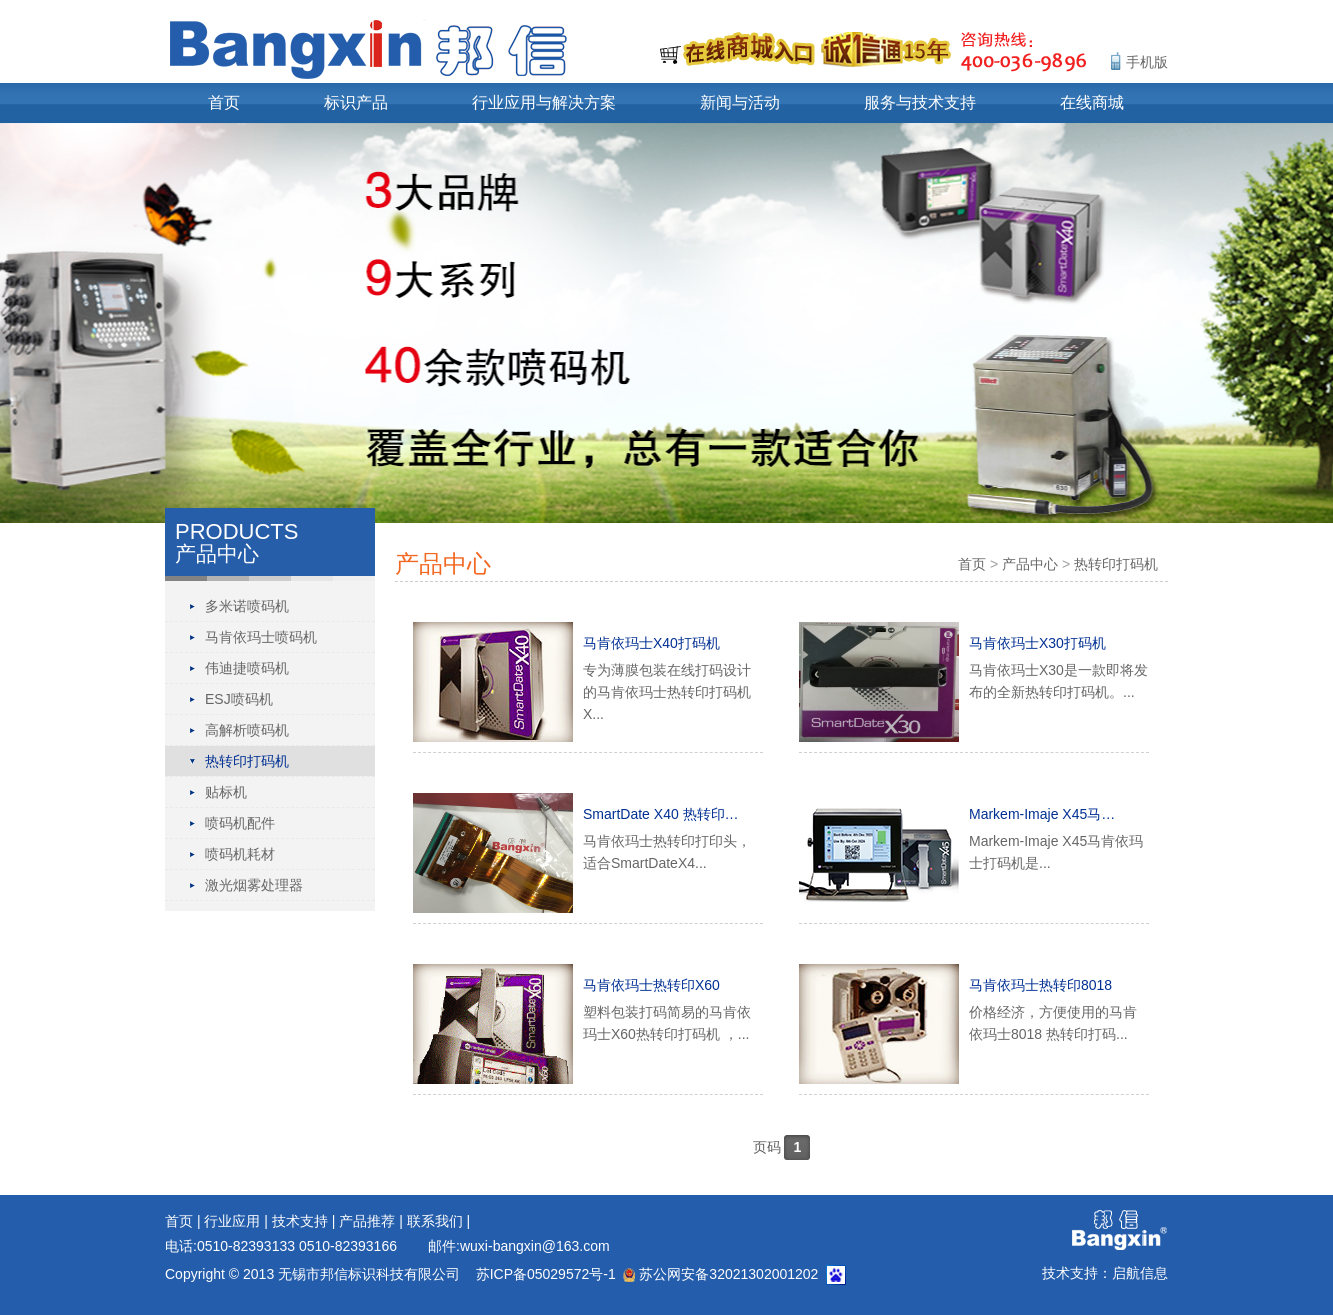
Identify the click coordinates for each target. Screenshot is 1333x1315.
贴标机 (226, 792)
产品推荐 (367, 1221)
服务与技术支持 (920, 102)
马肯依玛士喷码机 (261, 637)
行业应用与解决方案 (544, 102)
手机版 (1147, 62)
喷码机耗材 (240, 854)
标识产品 (356, 102)
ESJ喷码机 (239, 699)
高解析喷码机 (247, 730)
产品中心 (1030, 564)
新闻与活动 (740, 102)
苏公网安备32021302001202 (720, 1274)
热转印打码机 (247, 761)
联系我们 (435, 1221)
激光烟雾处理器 (254, 885)
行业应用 (232, 1221)
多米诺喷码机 (247, 606)
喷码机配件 (240, 823)
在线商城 (1092, 102)
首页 (224, 102)
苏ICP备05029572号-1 (546, 1274)
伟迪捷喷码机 (247, 668)
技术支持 (300, 1221)
